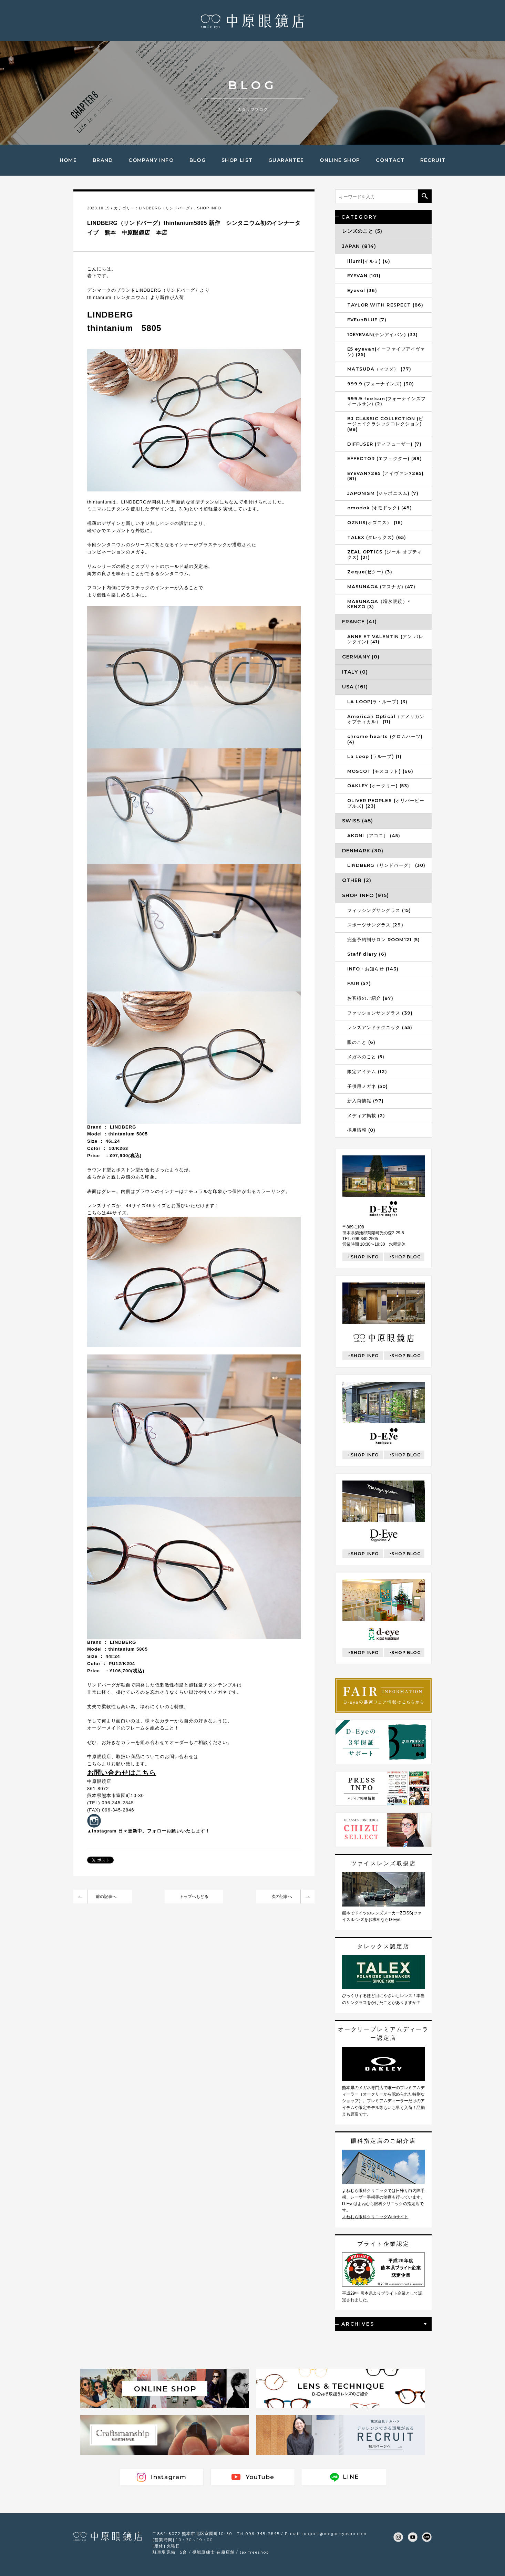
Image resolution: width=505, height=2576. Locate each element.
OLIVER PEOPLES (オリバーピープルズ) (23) (385, 803)
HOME (68, 160)
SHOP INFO (209, 208)
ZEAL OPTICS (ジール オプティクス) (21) (384, 554)
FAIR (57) (359, 983)
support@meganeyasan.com (334, 2533)
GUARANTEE (286, 160)
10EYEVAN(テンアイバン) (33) (382, 334)
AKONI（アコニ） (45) (373, 835)
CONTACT (390, 160)
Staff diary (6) (367, 954)
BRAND (103, 160)
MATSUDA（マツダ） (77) (379, 369)
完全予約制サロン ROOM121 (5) (383, 939)
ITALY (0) (355, 672)
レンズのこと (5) (362, 231)
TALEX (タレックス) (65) (376, 537)
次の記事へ (281, 1896)
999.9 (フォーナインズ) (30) (380, 383)
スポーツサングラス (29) (375, 924)
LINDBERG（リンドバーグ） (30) (386, 865)
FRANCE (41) (359, 622)
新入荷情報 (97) (365, 1100)
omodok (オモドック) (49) (379, 507)
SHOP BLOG (406, 1256)
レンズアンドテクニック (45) (379, 1027)
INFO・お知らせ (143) (373, 969)
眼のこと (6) (361, 1042)
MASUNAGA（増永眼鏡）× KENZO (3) (379, 604)
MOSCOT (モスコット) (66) (380, 771)
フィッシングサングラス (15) (379, 910)
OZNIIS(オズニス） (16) (375, 522)
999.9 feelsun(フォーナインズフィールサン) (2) (386, 401)
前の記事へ (106, 1896)
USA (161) (355, 687)
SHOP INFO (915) (365, 895)
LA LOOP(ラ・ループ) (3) (377, 701)
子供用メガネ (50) (367, 1086)
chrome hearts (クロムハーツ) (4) (385, 739)
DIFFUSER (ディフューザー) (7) (384, 444)
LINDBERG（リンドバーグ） (166, 208)
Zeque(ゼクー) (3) (369, 571)
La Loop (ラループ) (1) (374, 756)
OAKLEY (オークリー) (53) (378, 785)
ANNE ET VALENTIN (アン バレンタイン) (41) (385, 639)
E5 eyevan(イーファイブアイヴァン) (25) (386, 351)
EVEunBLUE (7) (367, 319)
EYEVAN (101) (364, 275)
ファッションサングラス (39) (380, 1013)
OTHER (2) (356, 880)
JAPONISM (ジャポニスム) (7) (383, 493)
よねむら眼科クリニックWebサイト (375, 2216)
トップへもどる (193, 1896)
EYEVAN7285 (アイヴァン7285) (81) (385, 475)
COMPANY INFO (151, 160)
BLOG (197, 160)
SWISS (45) (357, 821)
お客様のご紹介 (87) (370, 998)
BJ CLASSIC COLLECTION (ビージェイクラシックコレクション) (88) (385, 424)
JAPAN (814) (359, 246)
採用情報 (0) (361, 1130)
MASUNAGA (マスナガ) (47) (381, 586)
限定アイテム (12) (367, 1071)
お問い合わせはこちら (121, 1772)
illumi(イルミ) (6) (368, 261)
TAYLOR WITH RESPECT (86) (385, 305)
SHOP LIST (237, 160)
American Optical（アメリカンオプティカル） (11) (385, 719)
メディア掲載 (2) (366, 1115)
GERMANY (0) (361, 657)
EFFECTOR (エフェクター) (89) (384, 458)
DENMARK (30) (362, 851)
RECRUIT (433, 160)
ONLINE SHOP (340, 160)
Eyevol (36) (362, 290)
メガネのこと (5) (365, 1056)
